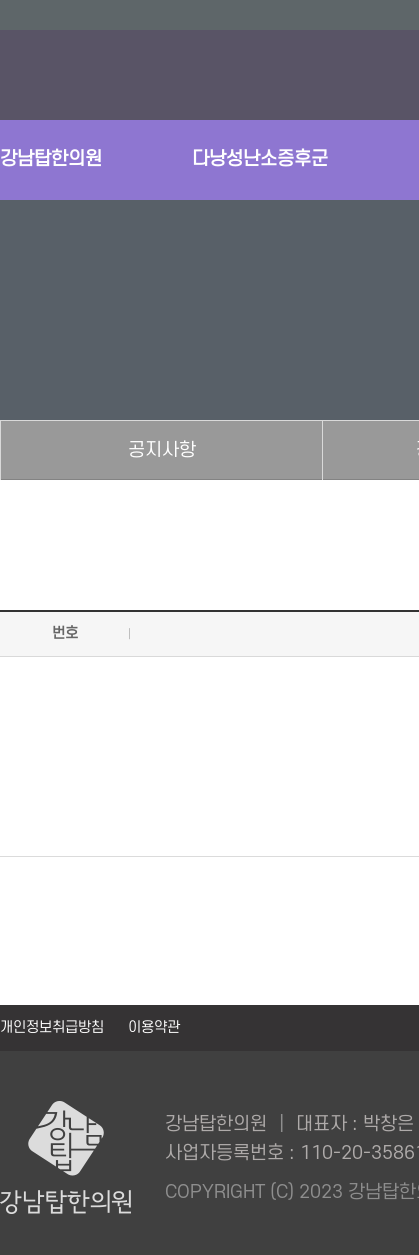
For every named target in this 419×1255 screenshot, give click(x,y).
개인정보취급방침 (54, 1027)
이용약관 (154, 1027)
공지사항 (162, 450)
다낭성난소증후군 (260, 159)
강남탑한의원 (51, 159)
